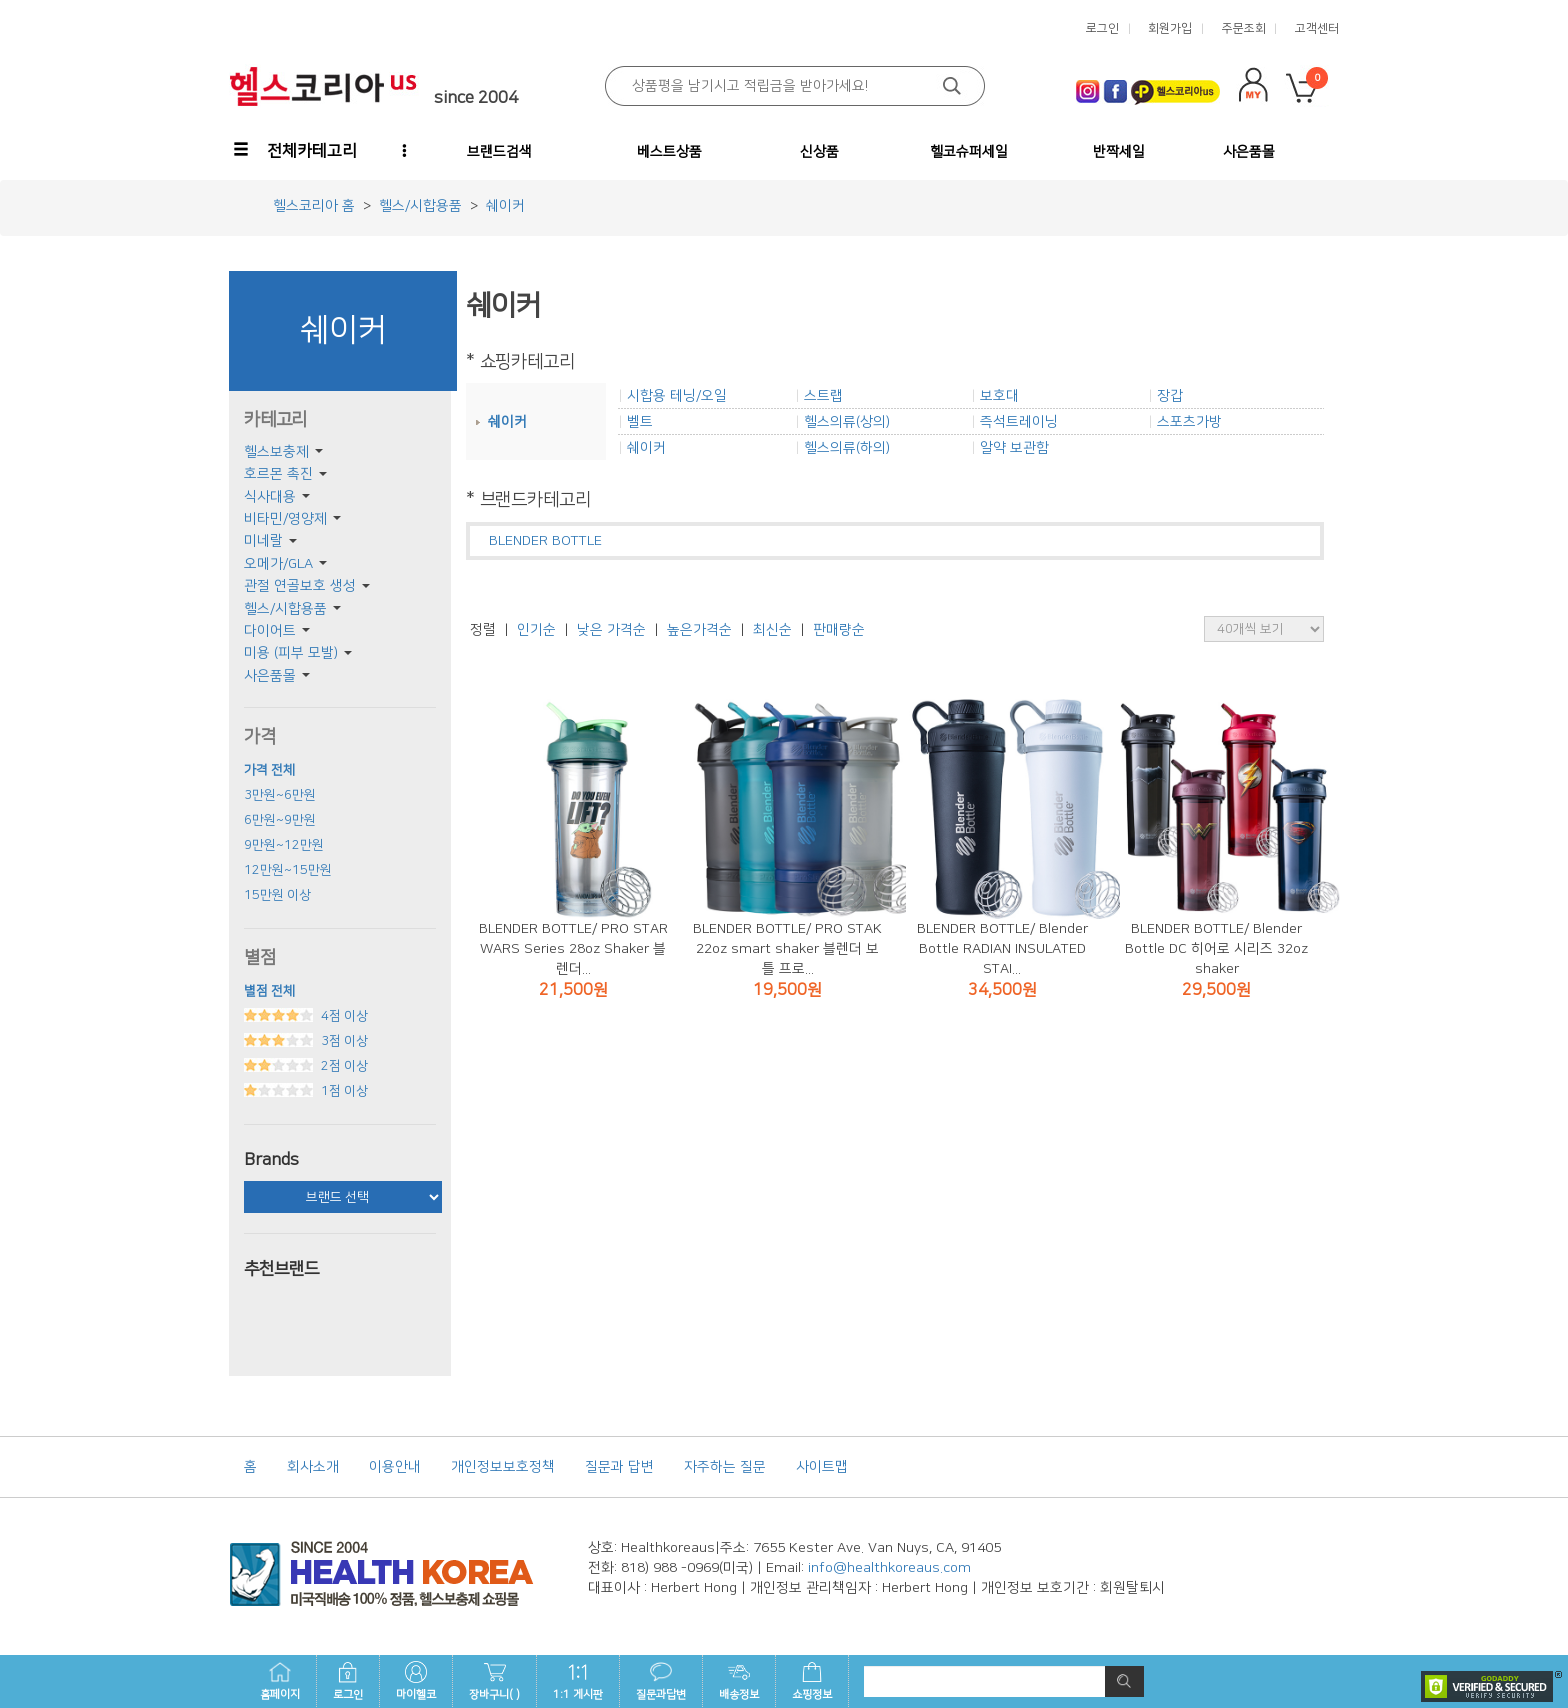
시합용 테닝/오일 (677, 396)
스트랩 (823, 396)
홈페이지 (280, 1681)
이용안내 (395, 1467)
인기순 (536, 630)
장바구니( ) (494, 1681)
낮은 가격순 (611, 630)
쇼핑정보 (812, 1681)
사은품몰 (270, 676)
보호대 (999, 396)
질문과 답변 (619, 1467)
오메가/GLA (278, 564)
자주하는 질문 (725, 1467)
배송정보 (739, 1681)
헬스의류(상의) (847, 422)
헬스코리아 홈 (314, 206)
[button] (297, 151)
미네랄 (263, 541)
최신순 (772, 630)
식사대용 (270, 497)
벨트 (640, 422)
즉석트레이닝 (1019, 422)
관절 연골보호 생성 (300, 586)
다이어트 (270, 631)
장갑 (1170, 396)
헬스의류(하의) (847, 448)
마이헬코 (416, 1681)
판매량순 (839, 630)
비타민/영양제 (285, 519)
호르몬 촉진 (278, 474)
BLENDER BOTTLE (545, 541)
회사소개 (313, 1467)
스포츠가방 (1189, 422)
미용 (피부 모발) (291, 653)
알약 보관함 (1014, 448)
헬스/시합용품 (285, 609)
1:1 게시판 (578, 1681)
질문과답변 (661, 1681)
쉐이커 (507, 422)
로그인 (348, 1681)
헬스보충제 (276, 452)
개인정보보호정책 (503, 1467)
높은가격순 (699, 630)
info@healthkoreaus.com (889, 1568)
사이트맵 (822, 1467)
